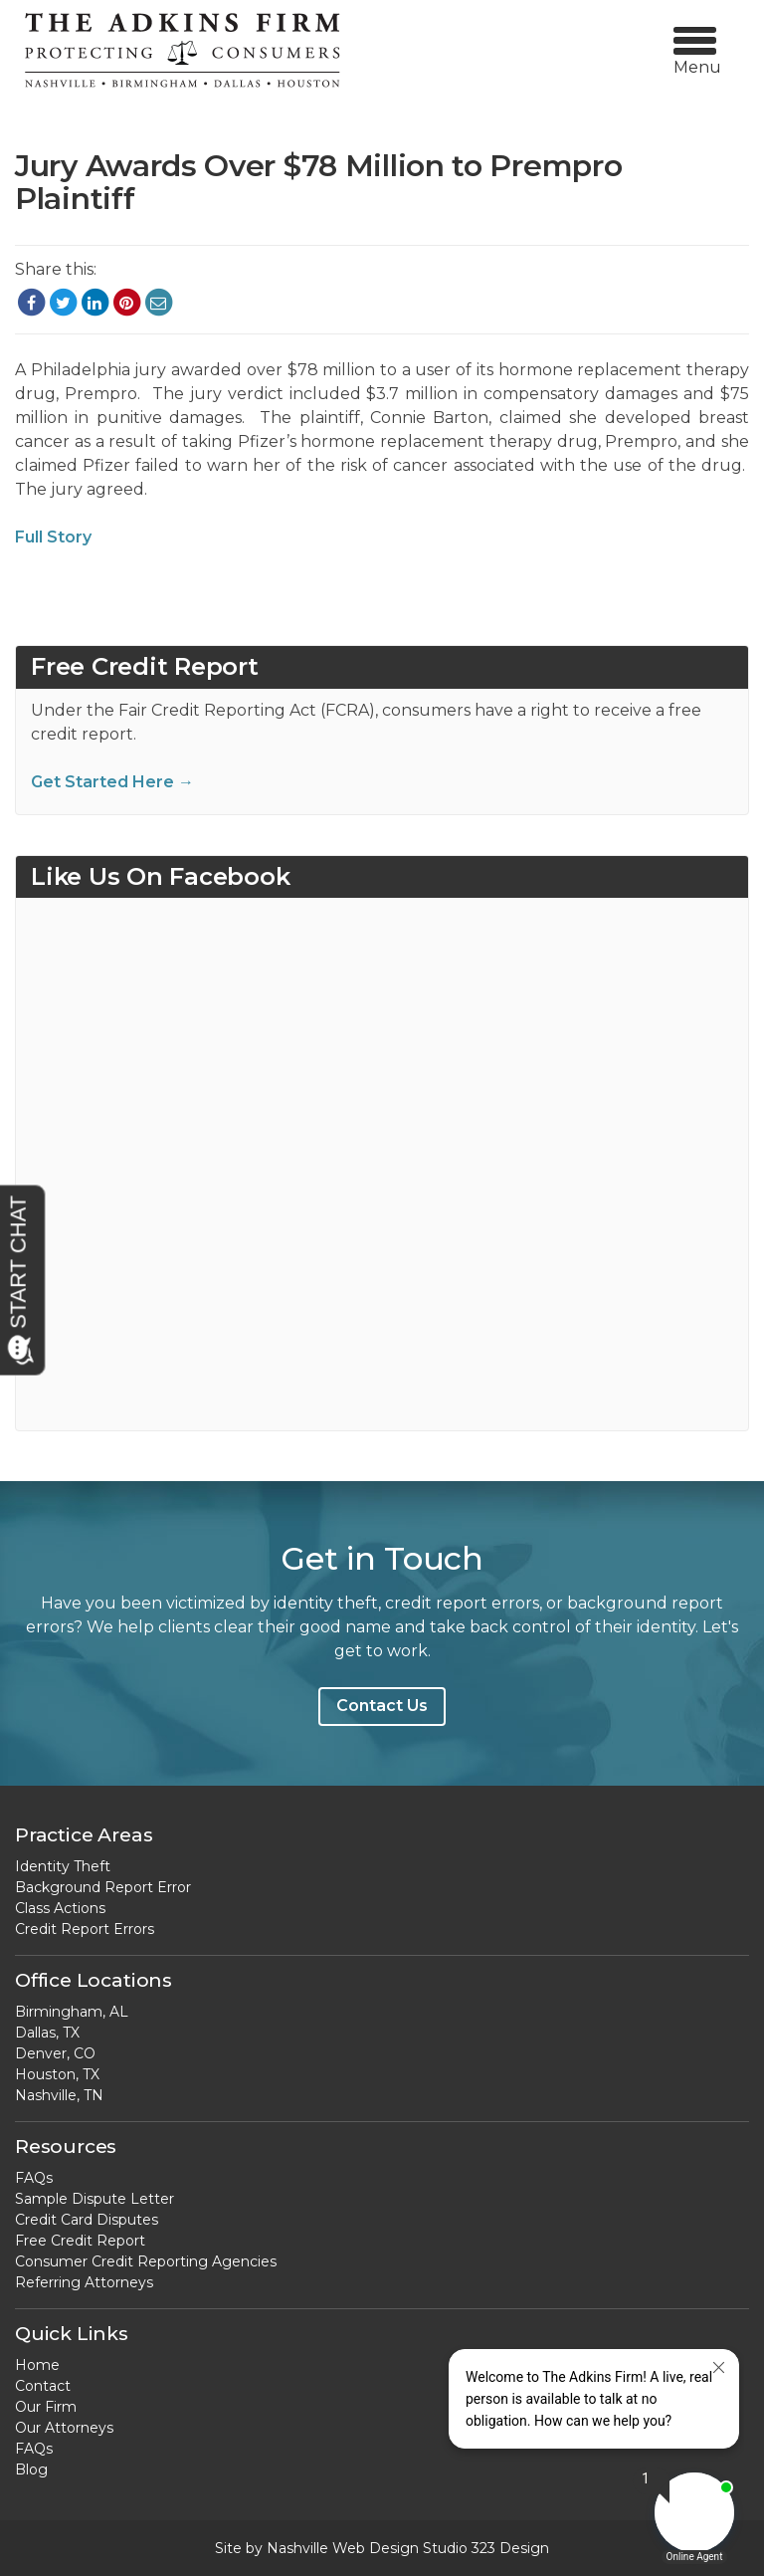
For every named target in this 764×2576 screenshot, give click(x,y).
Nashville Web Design (343, 2548)
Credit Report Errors (84, 1929)
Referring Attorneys (84, 2282)
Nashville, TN (59, 2095)
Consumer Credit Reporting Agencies (146, 2261)
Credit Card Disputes (86, 2220)
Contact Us (382, 1705)
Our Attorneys (64, 2428)
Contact (43, 2386)
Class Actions (60, 1908)
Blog (31, 2469)
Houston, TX (57, 2074)
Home (37, 2365)
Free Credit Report (80, 2241)
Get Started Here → (112, 781)
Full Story (53, 537)
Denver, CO (55, 2053)
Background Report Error (103, 1887)
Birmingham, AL (71, 2012)
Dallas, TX (47, 2032)
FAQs (34, 2178)
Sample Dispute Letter (94, 2199)
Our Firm (46, 2407)
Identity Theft (62, 1866)
